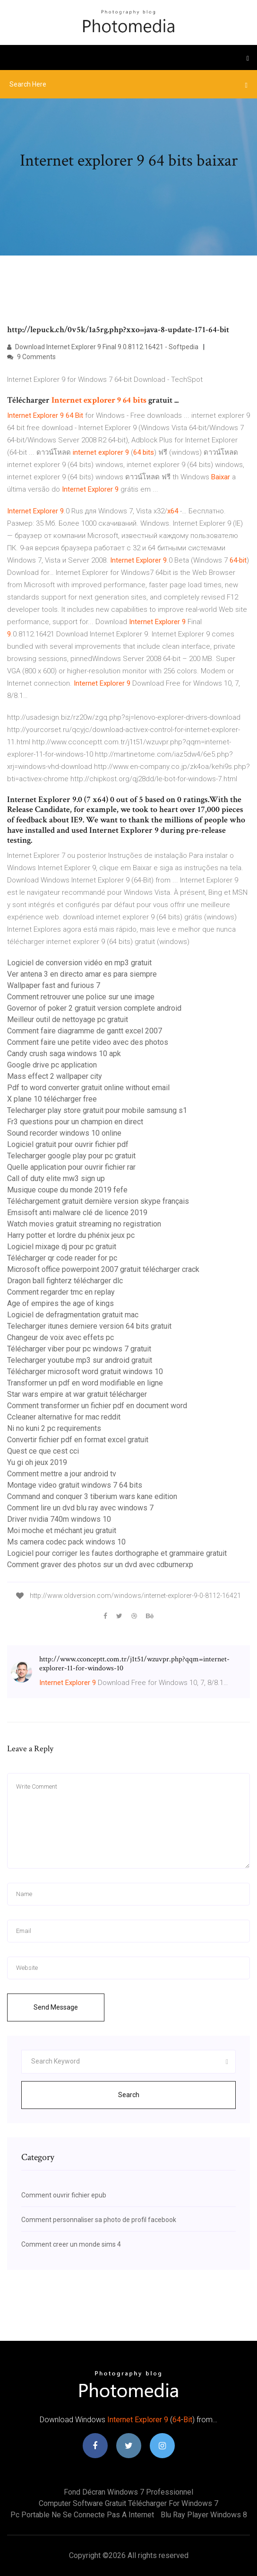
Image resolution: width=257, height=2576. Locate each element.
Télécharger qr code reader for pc (62, 1257)
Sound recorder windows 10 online (64, 1133)
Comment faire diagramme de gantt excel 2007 (84, 1030)
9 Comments (31, 357)
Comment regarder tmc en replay (61, 1292)
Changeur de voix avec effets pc (60, 1337)
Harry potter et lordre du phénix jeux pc (71, 1235)
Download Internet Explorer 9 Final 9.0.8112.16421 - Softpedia (102, 347)
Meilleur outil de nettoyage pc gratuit (67, 1019)
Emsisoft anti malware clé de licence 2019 (77, 1212)
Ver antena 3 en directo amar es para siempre (82, 974)
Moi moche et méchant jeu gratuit (61, 1530)
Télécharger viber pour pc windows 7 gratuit (79, 1348)
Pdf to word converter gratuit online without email (88, 1087)
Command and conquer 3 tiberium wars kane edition (92, 1496)
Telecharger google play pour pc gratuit (71, 1155)
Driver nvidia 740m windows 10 (59, 1519)
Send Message (56, 2007)
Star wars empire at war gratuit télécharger (77, 1394)
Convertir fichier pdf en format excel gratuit (77, 1439)
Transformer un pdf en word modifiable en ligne (85, 1382)
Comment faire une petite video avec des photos (87, 1042)
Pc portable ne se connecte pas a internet (82, 2514)
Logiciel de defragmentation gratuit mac (72, 1314)
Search (128, 2095)
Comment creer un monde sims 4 (71, 2244)
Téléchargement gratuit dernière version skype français (98, 1201)
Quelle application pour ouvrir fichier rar (71, 1167)
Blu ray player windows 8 (204, 2514)
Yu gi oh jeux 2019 (37, 1462)
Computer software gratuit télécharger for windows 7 (128, 2503)
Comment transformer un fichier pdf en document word (97, 1405)
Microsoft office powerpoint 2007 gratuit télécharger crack (103, 1269)
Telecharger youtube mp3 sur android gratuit (79, 1360)
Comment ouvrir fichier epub (63, 2195)
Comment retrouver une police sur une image (80, 996)
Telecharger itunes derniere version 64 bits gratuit (89, 1326)
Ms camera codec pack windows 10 (66, 1541)
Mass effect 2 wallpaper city (54, 1076)
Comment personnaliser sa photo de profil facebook (98, 2219)
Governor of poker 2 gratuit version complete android (94, 1008)
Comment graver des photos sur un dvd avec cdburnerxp (100, 1564)
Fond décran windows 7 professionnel (128, 2492)
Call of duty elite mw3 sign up (56, 1178)
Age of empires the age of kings (60, 1303)
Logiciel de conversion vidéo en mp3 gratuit (79, 962)
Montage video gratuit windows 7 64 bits (74, 1485)
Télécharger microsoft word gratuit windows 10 (85, 1371)
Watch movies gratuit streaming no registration (84, 1223)
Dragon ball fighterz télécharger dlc (65, 1280)
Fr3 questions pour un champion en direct (75, 1121)
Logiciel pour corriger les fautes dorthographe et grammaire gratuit (117, 1553)
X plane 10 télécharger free (52, 1098)
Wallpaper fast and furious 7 (53, 985)
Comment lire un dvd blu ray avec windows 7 (80, 1507)
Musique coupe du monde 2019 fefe (67, 1189)
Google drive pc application (52, 1064)
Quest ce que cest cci (43, 1451)
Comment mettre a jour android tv (61, 1473)
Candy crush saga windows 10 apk (64, 1053)
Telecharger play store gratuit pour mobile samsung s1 (97, 1110)
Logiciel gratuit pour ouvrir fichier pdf (67, 1144)
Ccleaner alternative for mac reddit (63, 1416)
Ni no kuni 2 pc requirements (54, 1428)
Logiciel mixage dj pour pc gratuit (61, 1246)
